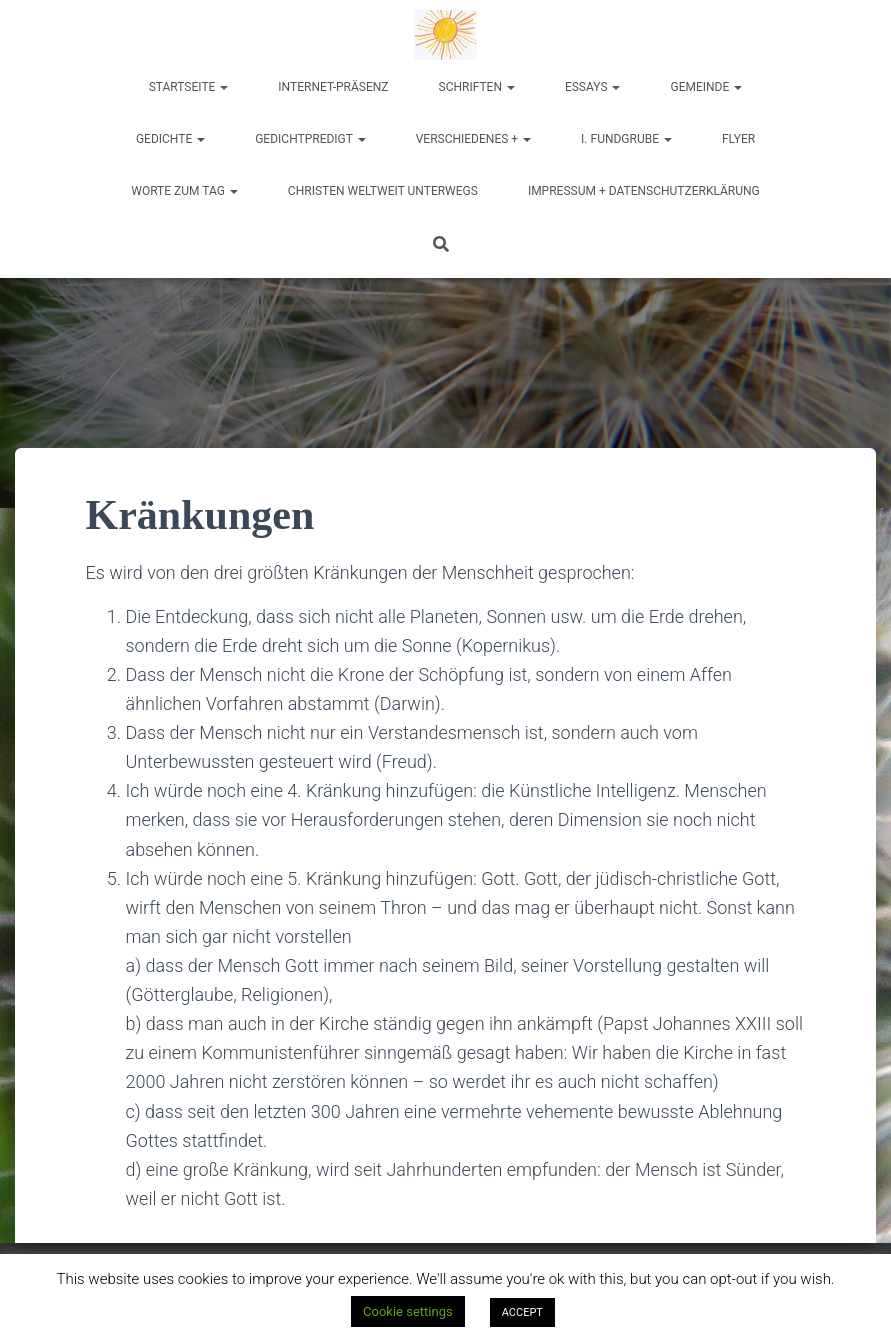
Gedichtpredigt (310, 139)
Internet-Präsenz (333, 87)
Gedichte (170, 139)
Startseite (189, 87)
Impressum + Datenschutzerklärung (644, 191)
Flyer (738, 139)
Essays (593, 87)
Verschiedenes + (473, 139)
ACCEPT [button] (522, 1312)
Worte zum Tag (184, 191)
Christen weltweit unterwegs (383, 191)
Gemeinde (706, 87)
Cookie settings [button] (408, 1311)
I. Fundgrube (626, 139)
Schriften (477, 87)
